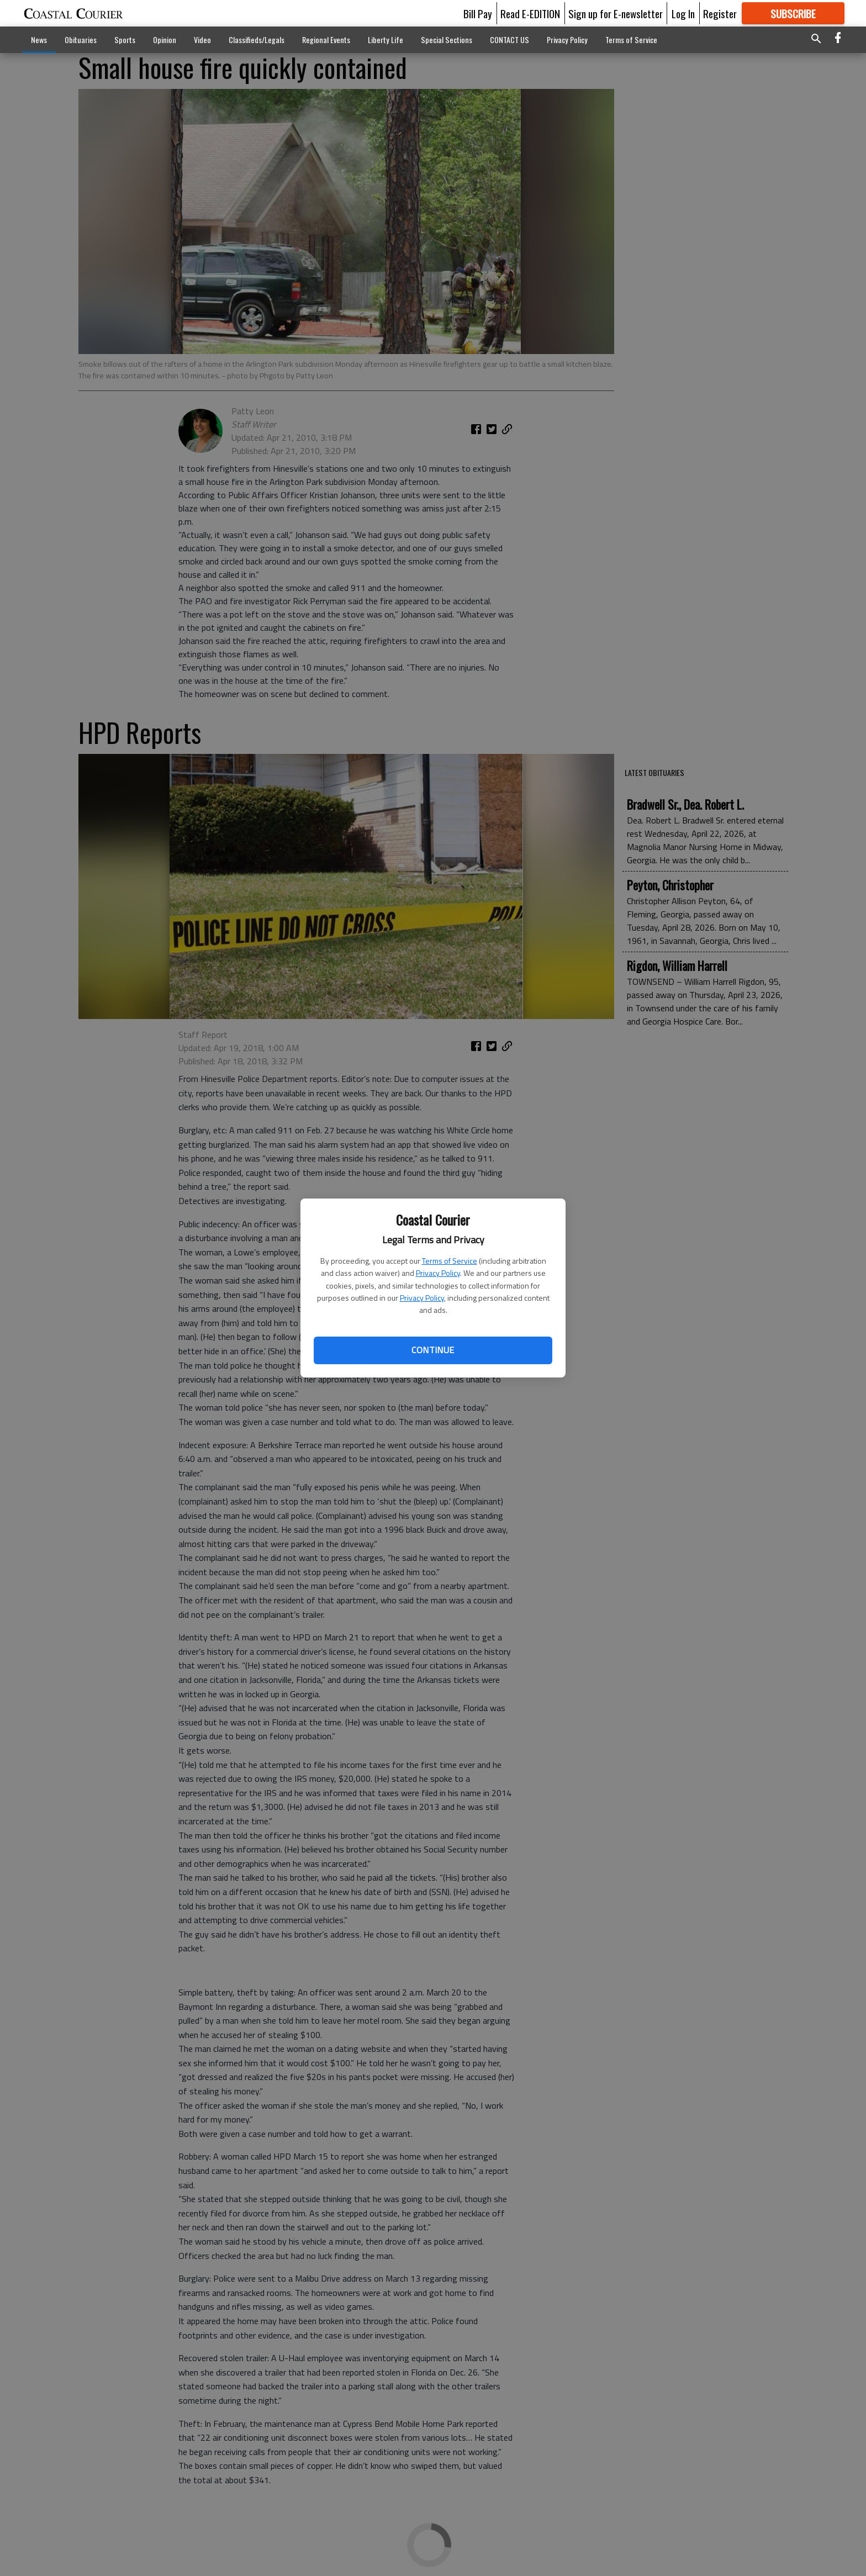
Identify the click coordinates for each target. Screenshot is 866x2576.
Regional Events (326, 39)
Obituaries (81, 39)
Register (720, 13)
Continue (432, 1349)
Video (202, 39)
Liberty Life (385, 39)
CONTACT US (509, 39)
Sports (124, 39)
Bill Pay (477, 13)
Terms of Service (449, 1260)
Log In (683, 13)
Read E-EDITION (530, 13)
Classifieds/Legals (256, 39)
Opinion (164, 39)
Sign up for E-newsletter (615, 13)
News (39, 39)
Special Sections (446, 39)
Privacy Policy (438, 1273)
